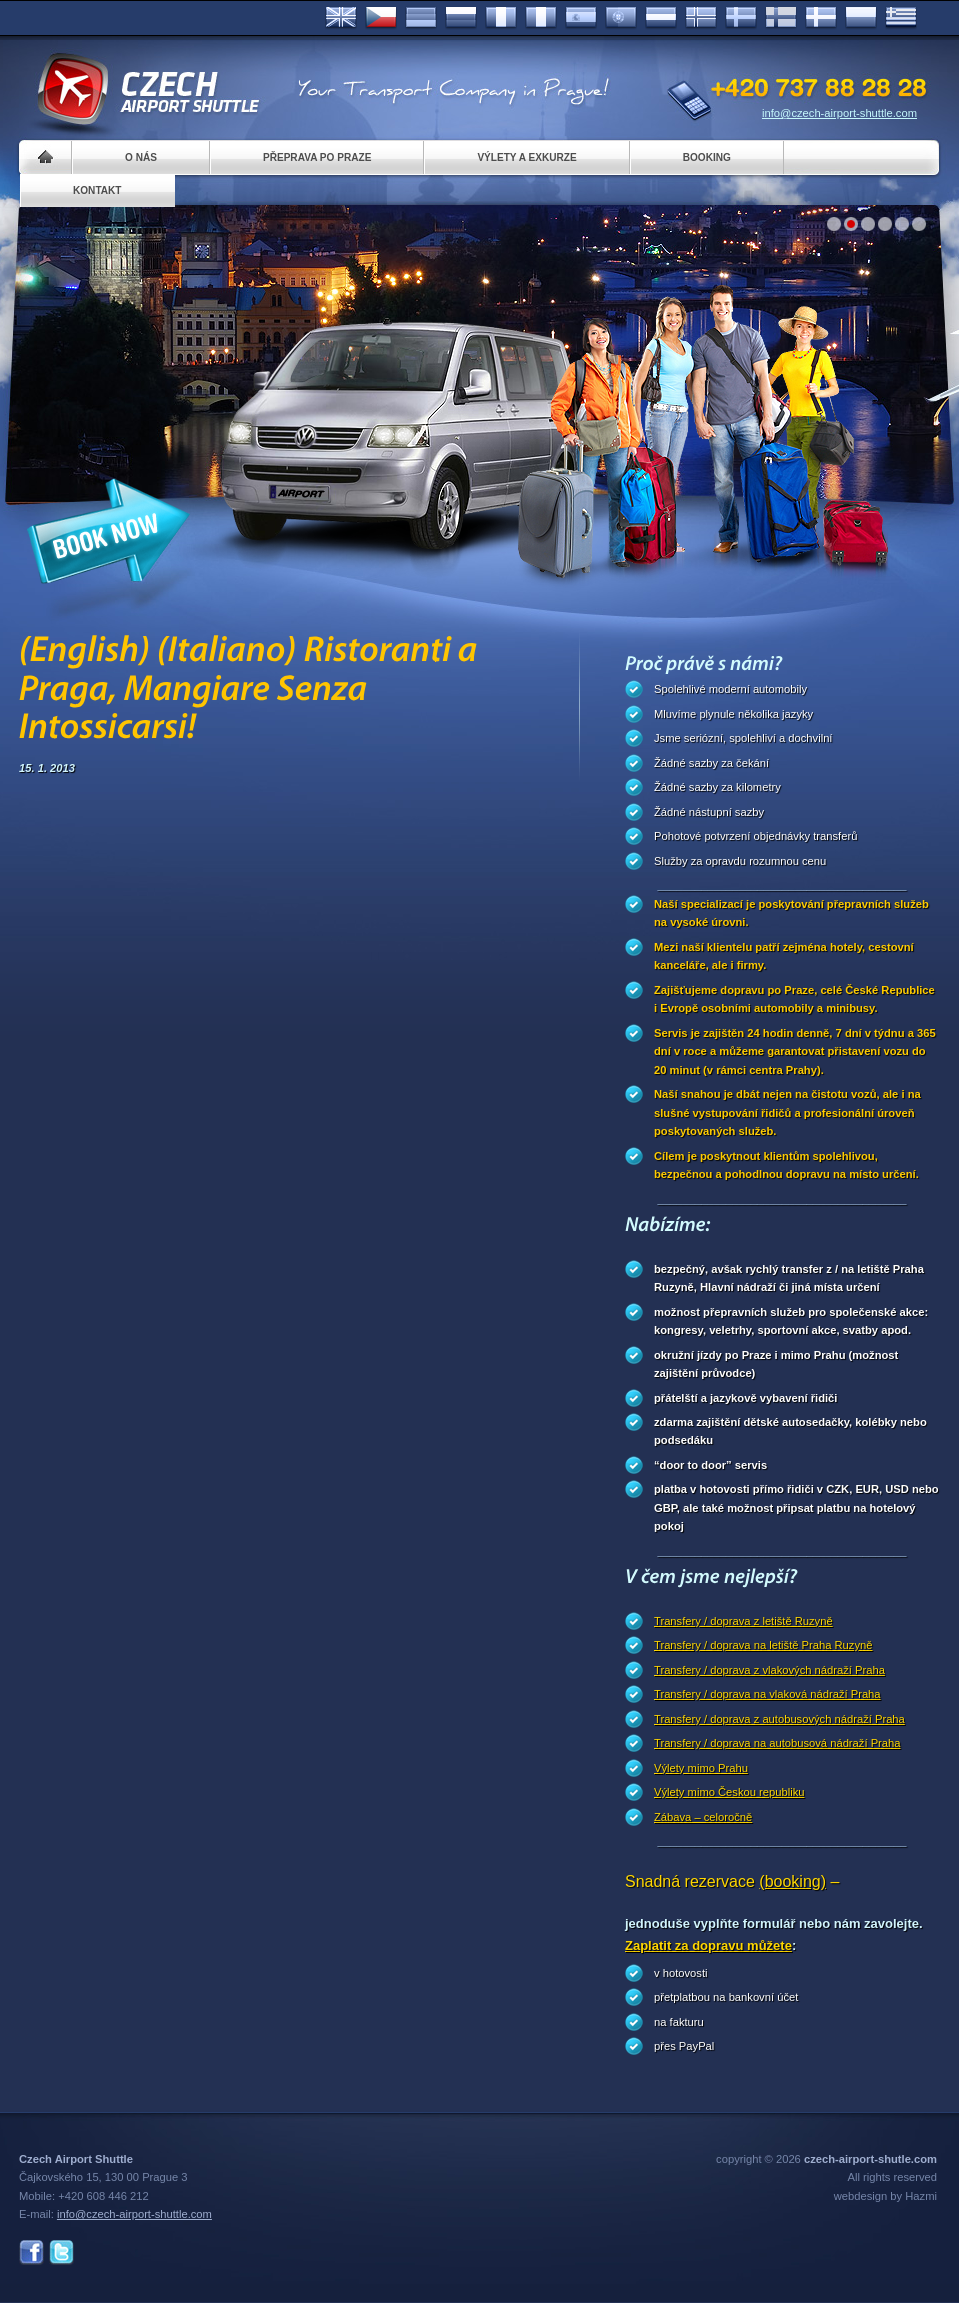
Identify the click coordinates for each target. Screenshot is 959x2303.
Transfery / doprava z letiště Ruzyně (743, 1621)
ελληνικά (901, 18)
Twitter (61, 2252)
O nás (141, 157)
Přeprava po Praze (317, 157)
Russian (461, 18)
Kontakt (97, 190)
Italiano (541, 18)
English (341, 18)
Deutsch (421, 18)
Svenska (741, 18)
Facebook (31, 2252)
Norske (701, 18)
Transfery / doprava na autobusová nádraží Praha (777, 1743)
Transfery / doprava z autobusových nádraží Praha (779, 1719)
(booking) (792, 1881)
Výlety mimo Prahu (701, 1768)
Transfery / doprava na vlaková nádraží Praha (767, 1694)
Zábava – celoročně (703, 1817)
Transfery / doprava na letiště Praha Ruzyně (763, 1645)
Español (581, 18)
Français (501, 18)
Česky (381, 18)
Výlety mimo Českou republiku (729, 1792)
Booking (707, 157)
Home (45, 157)
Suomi (781, 18)
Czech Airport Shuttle (147, 90)
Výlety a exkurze (526, 157)
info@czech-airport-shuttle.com (839, 113)
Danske (821, 18)
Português (621, 18)
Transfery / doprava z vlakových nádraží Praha (769, 1670)
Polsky (861, 18)
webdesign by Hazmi (885, 2196)
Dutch (661, 18)
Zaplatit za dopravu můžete (708, 1945)
